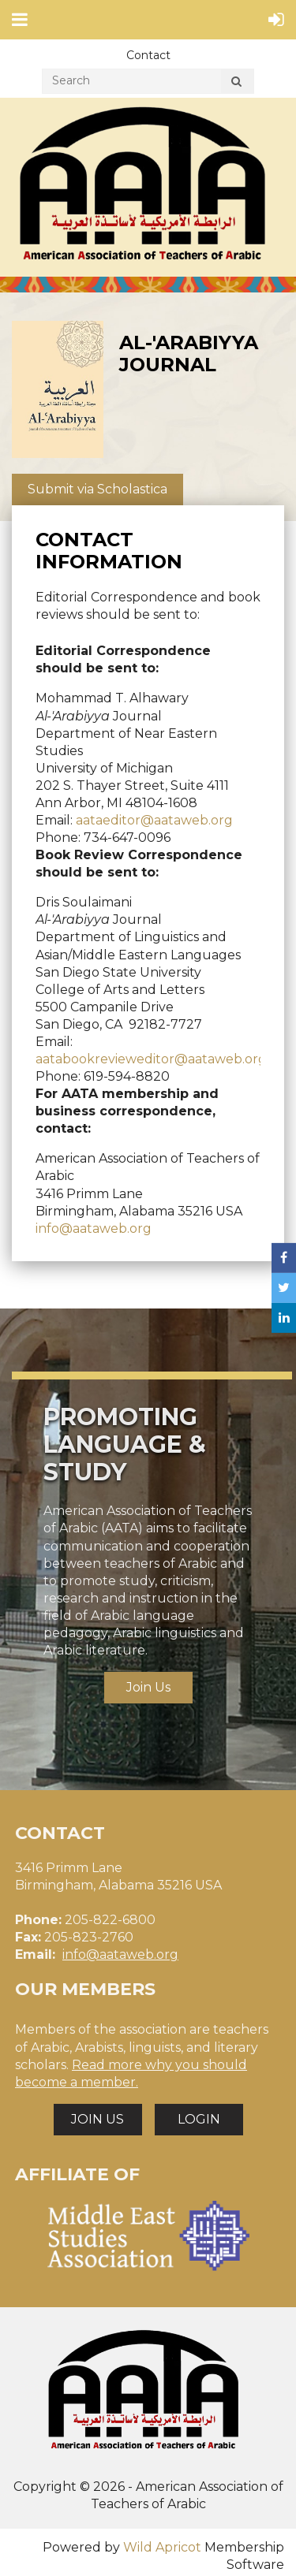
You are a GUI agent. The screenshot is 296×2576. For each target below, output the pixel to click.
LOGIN (199, 2119)
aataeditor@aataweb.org (154, 820)
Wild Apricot (162, 2547)
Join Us (148, 1687)
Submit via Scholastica (97, 489)
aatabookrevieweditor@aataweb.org (151, 1059)
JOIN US (97, 2119)
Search (236, 83)
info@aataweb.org (94, 1228)
